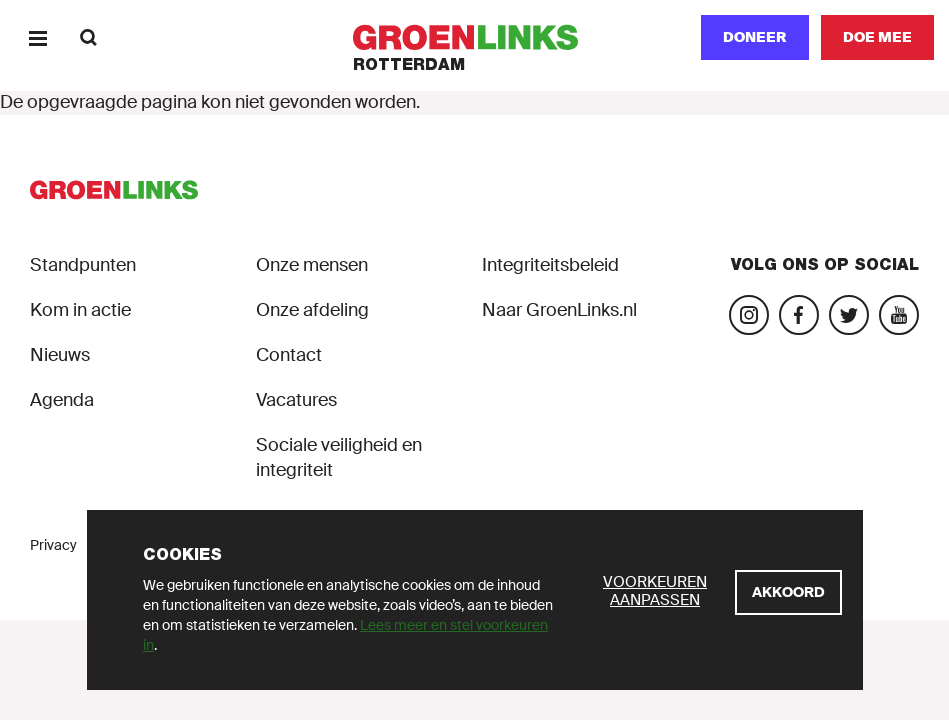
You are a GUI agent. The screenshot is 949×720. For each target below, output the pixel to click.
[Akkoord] (788, 592)
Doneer (755, 37)
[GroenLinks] (474, 37)
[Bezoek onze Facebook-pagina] (799, 315)
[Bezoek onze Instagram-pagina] (749, 315)
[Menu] (37, 37)
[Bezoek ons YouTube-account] (899, 315)
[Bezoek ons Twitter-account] (849, 315)
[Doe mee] (877, 37)
